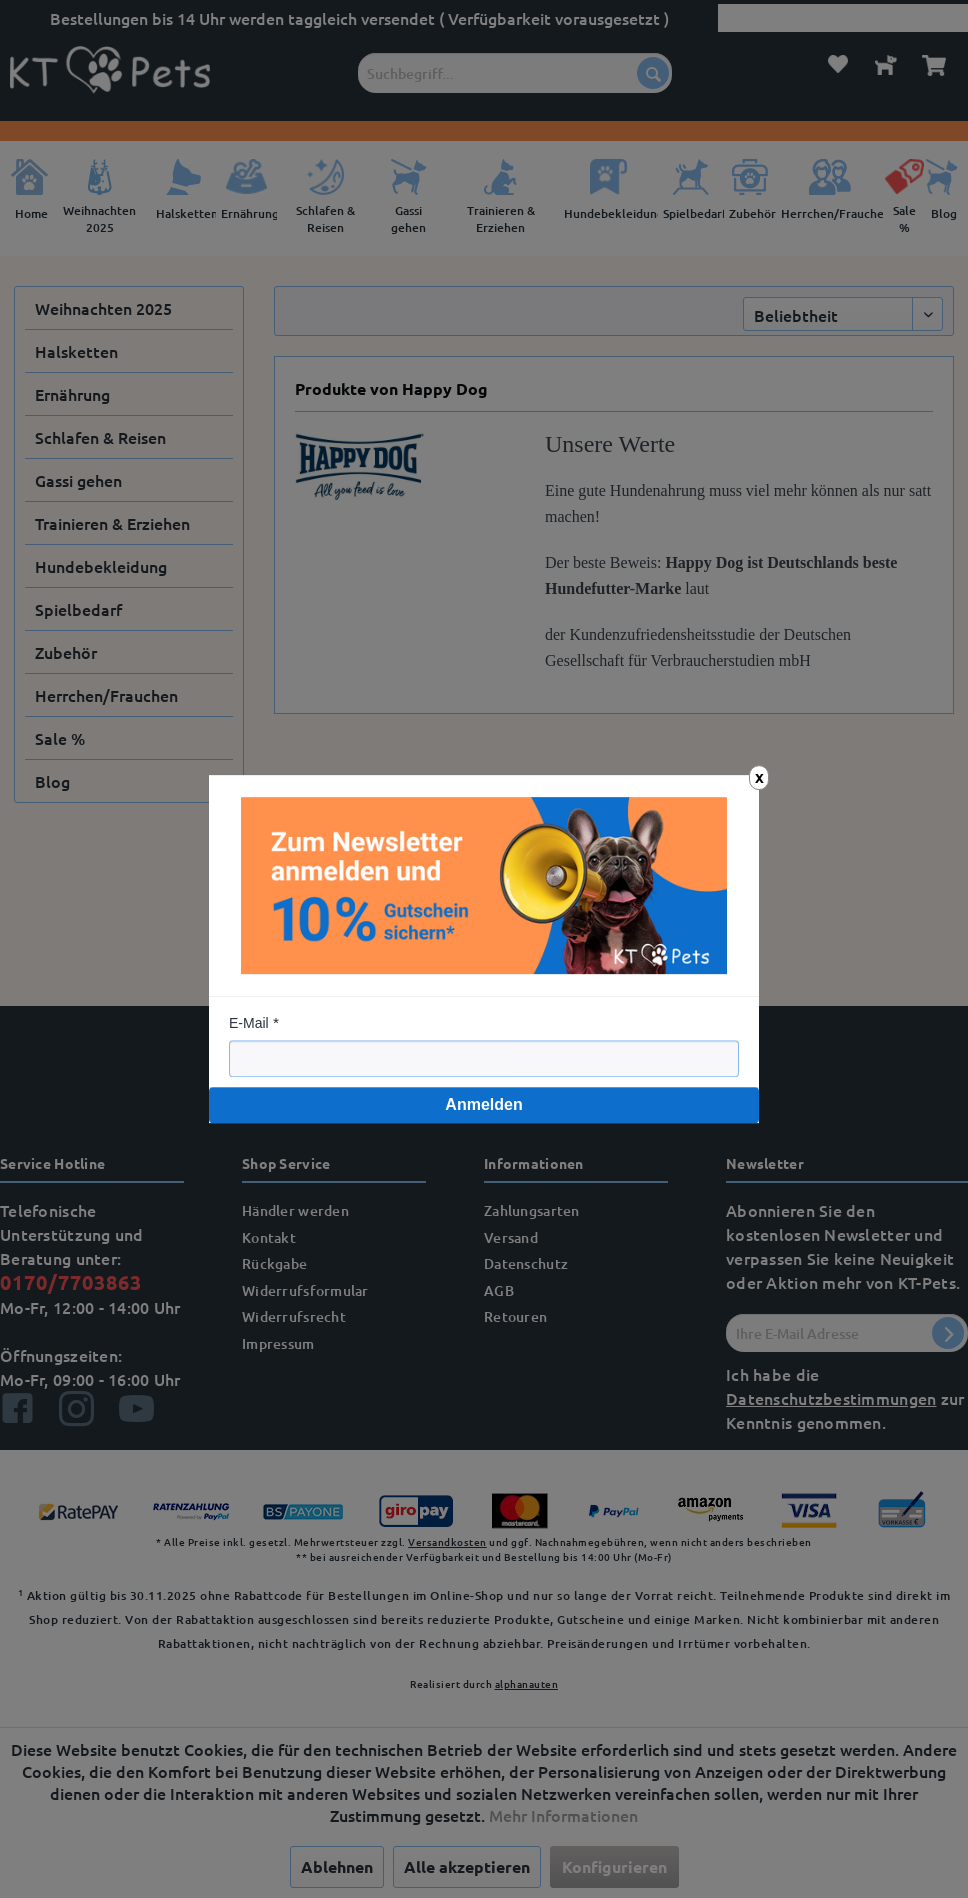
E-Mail (249, 1023)
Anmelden (483, 1104)
